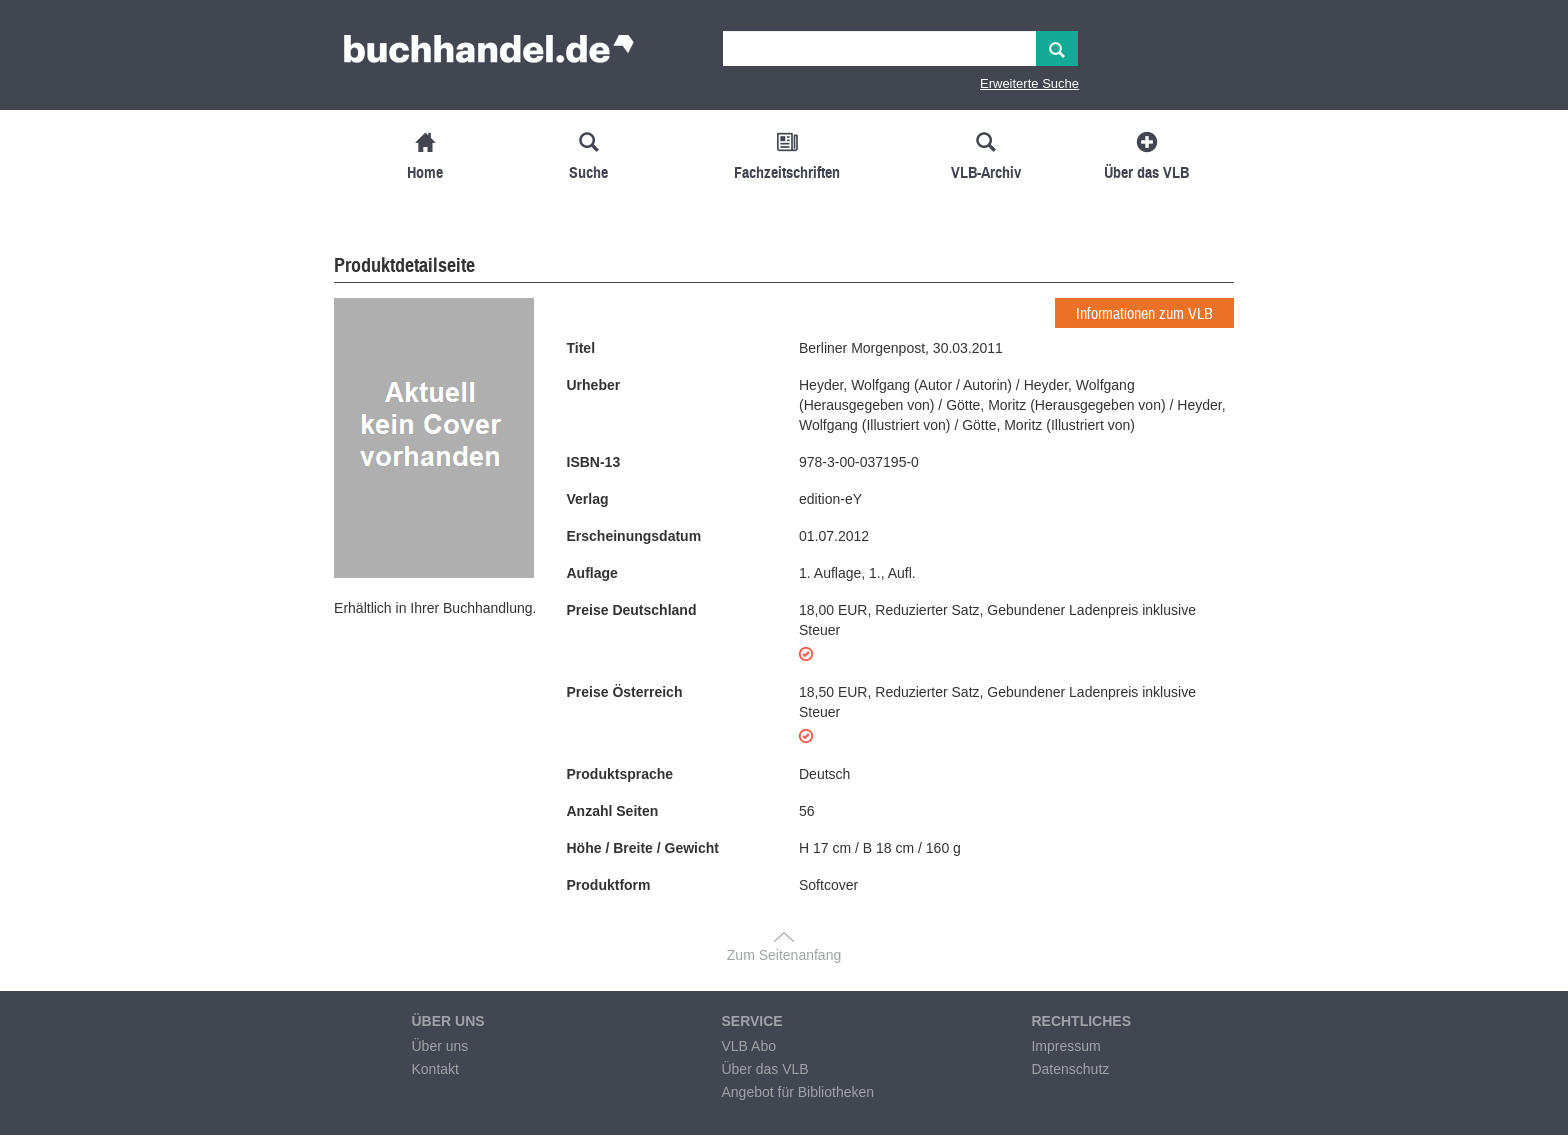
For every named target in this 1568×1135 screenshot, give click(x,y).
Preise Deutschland (632, 610)
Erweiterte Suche (1029, 83)
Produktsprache (620, 774)
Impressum (1065, 1046)
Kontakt (434, 1069)
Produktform (609, 885)
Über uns (439, 1046)
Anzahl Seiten (613, 811)
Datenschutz (1070, 1069)
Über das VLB (764, 1069)
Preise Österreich (625, 692)
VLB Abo (748, 1046)
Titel (581, 348)
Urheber (594, 385)
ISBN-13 (594, 462)
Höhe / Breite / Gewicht (643, 848)
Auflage (592, 573)
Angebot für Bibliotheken (797, 1092)
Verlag (588, 499)
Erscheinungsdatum (634, 536)
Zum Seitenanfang (784, 955)
